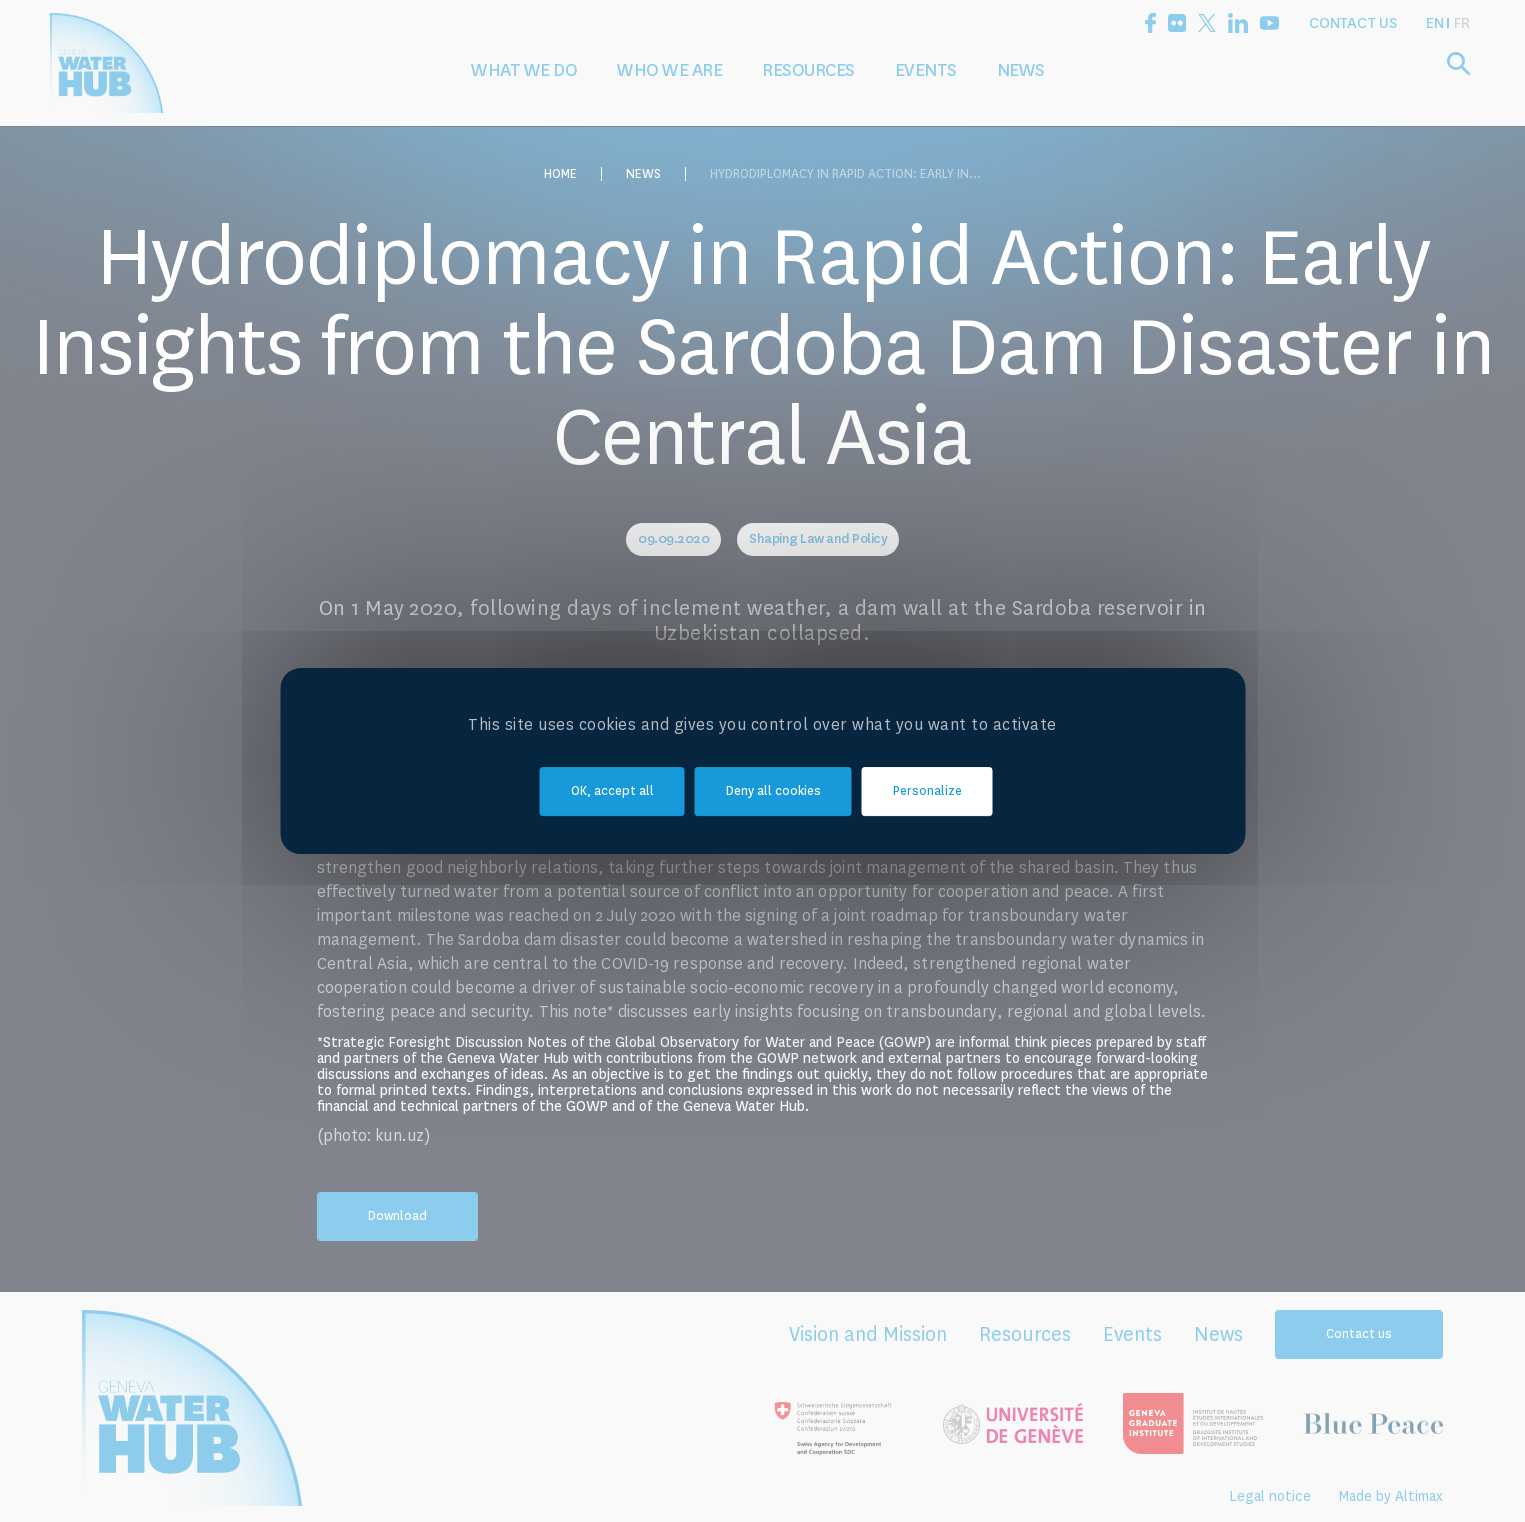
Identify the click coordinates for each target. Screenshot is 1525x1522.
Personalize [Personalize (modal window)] (927, 791)
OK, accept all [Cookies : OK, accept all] (612, 791)
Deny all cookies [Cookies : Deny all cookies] (773, 791)
